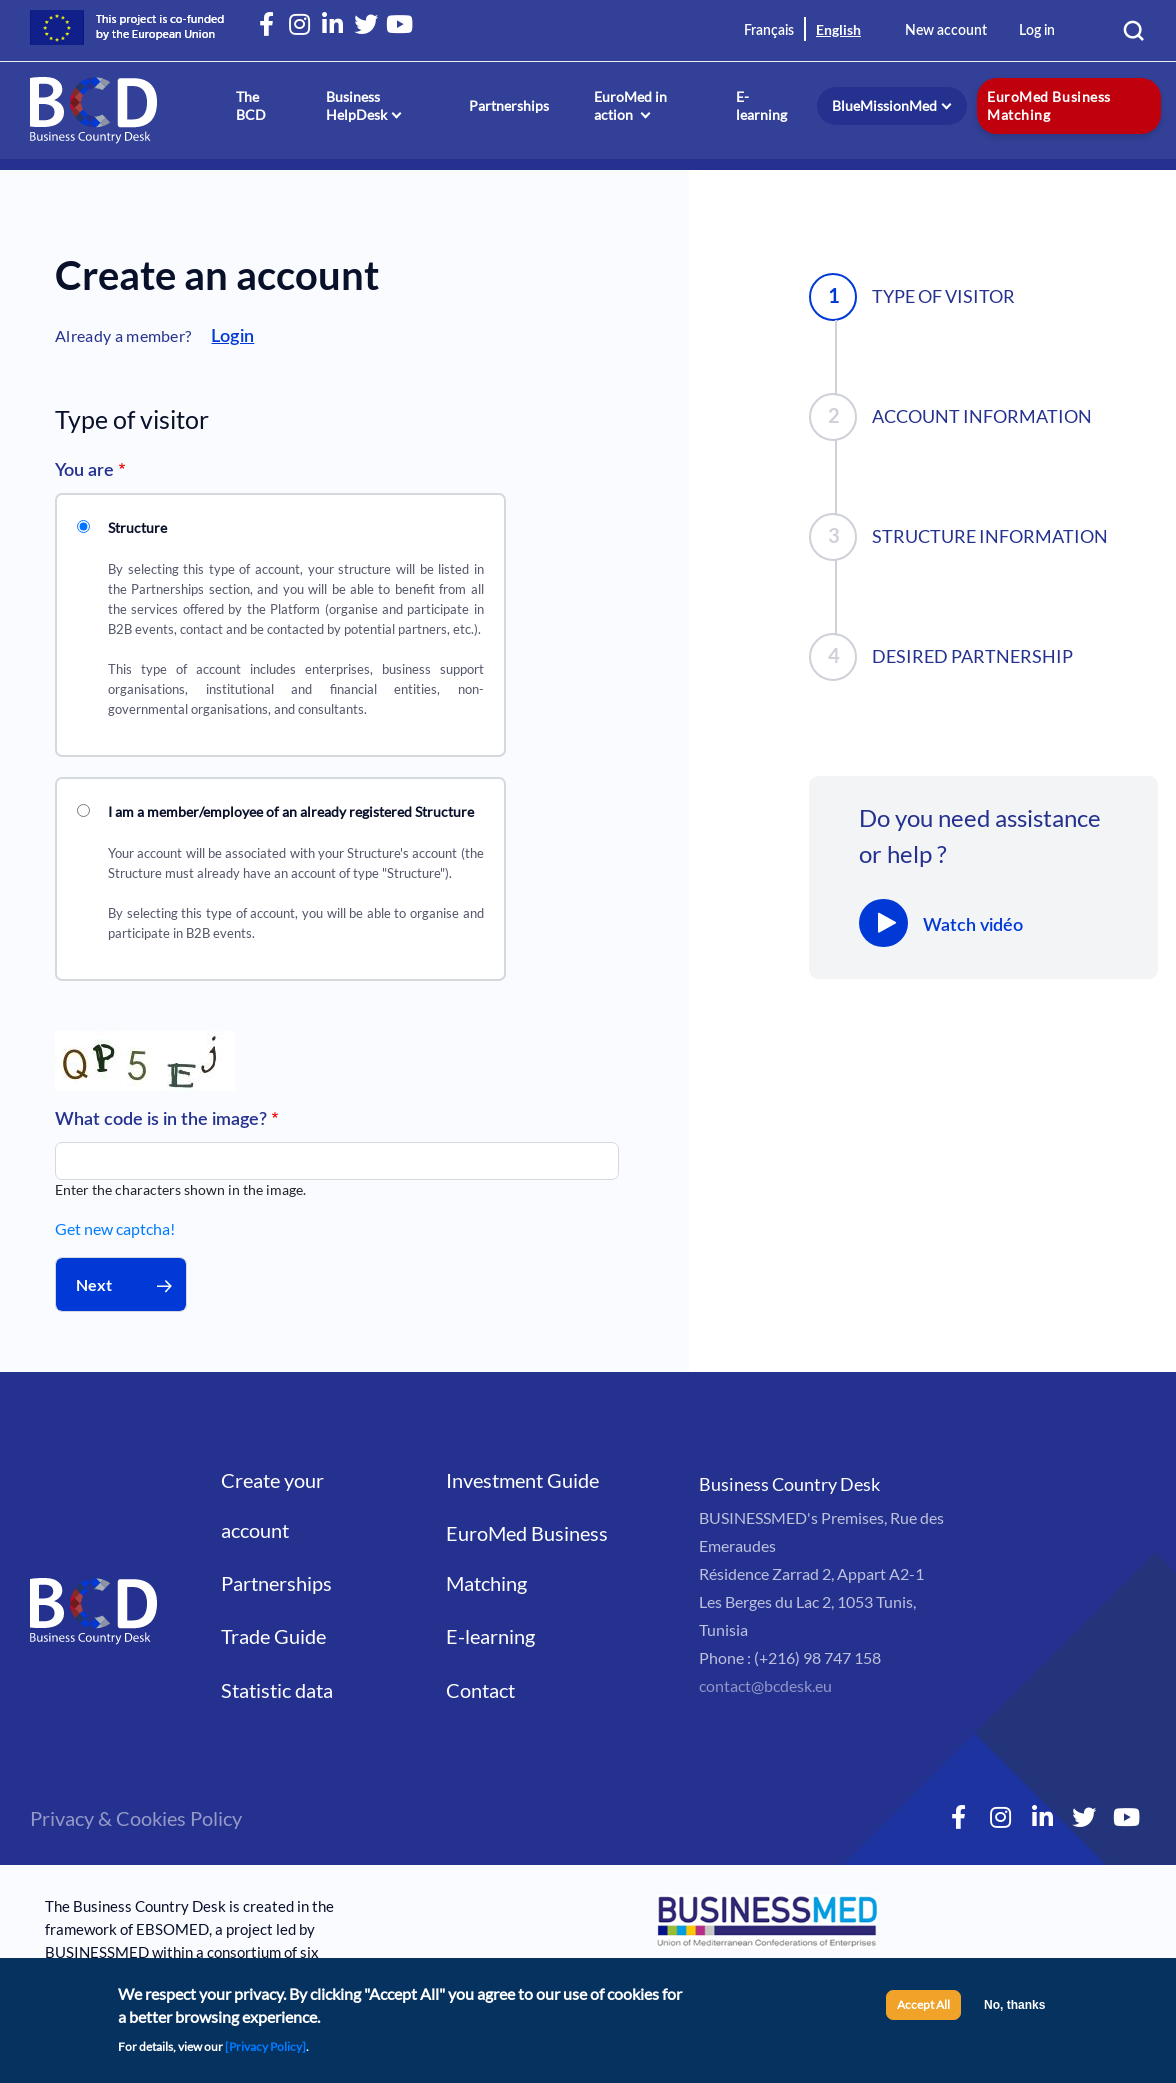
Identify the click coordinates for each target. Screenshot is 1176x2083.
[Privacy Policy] (265, 2049)
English (838, 29)
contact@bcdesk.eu (765, 1685)
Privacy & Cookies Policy (136, 1818)
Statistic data (277, 1690)
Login (232, 337)
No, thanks (1014, 2009)
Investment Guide (522, 1480)
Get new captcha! (115, 1228)
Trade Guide (273, 1636)
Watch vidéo (973, 926)
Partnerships (509, 105)
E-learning (761, 105)
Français (769, 31)
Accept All (923, 2008)
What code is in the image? (161, 1120)
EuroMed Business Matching (1048, 105)
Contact (480, 1690)
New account (946, 31)
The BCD (251, 105)
